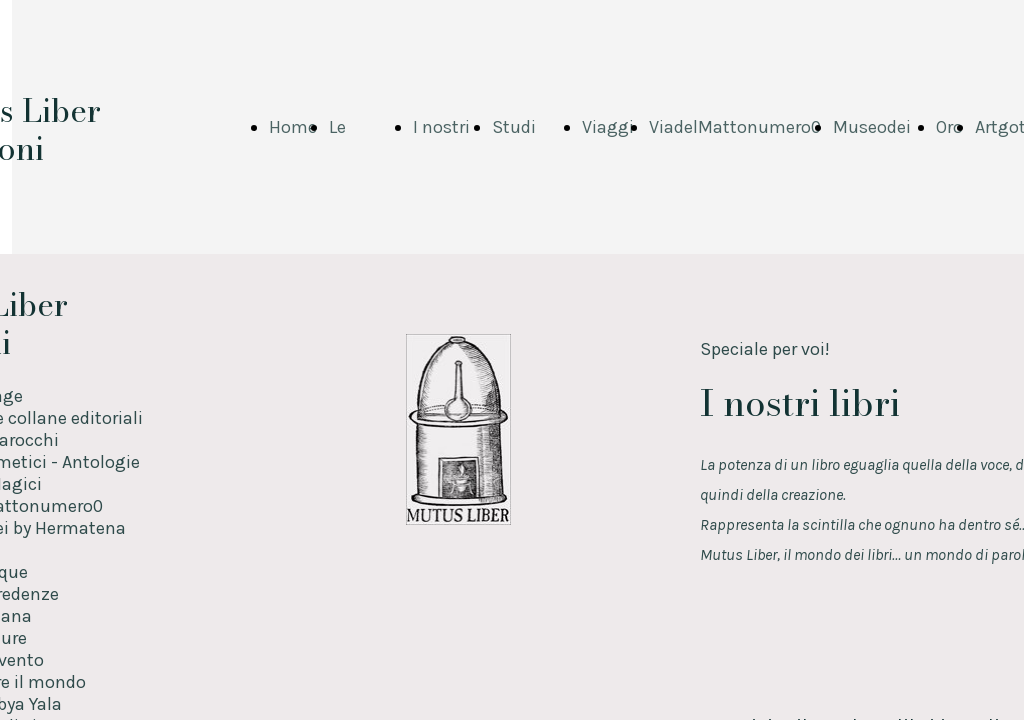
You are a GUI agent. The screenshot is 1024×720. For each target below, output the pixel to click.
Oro (949, 127)
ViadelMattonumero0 (735, 127)
